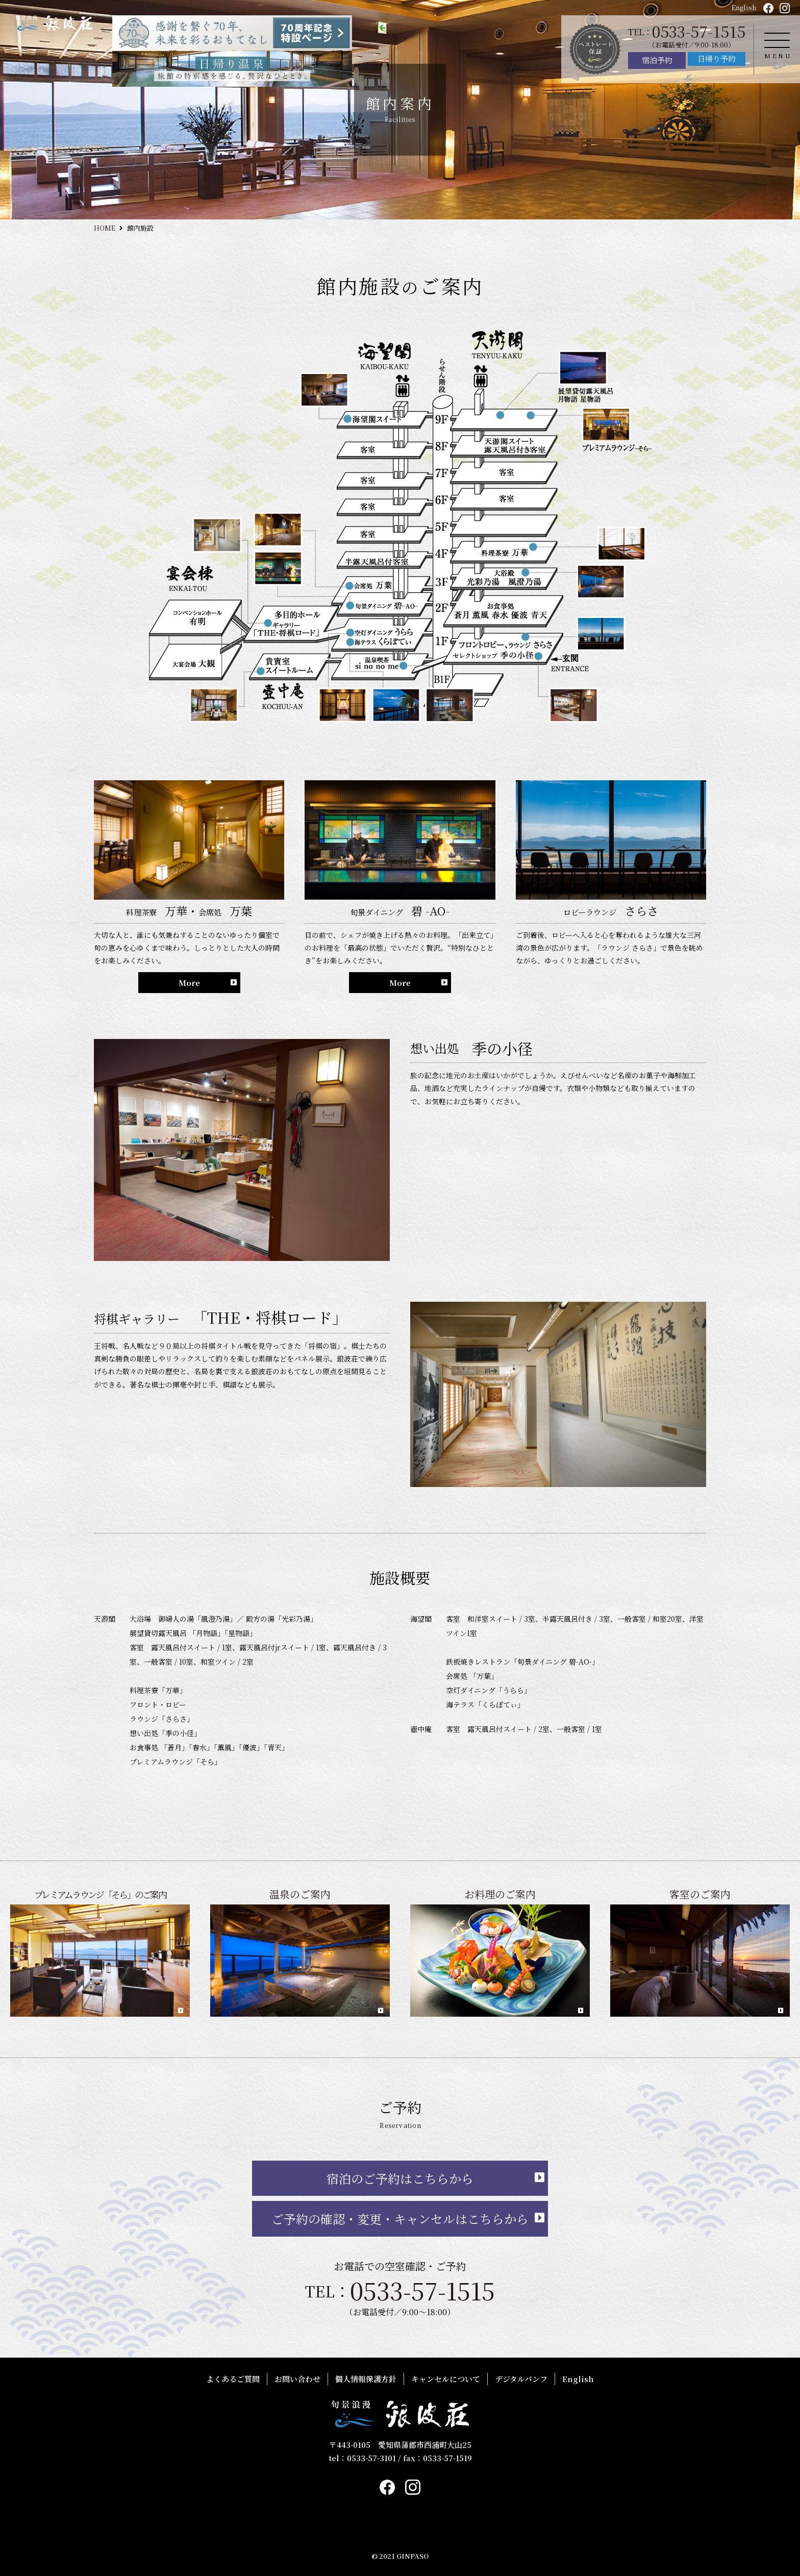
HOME (104, 228)
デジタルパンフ (521, 2378)
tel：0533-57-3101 (362, 2458)
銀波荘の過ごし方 (562, 830)
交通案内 (387, 968)
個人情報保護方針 (365, 2378)
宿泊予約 (657, 60)
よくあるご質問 (233, 2378)
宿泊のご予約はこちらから (400, 2178)
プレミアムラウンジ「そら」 (432, 803)
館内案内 (387, 940)
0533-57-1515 (698, 31)
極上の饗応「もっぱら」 (423, 830)
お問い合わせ (297, 2378)
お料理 (382, 885)
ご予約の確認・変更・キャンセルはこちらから (400, 2218)
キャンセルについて (445, 2378)
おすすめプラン (556, 803)
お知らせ (541, 775)
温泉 (377, 858)
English (744, 7)
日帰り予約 (716, 58)
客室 (377, 913)
